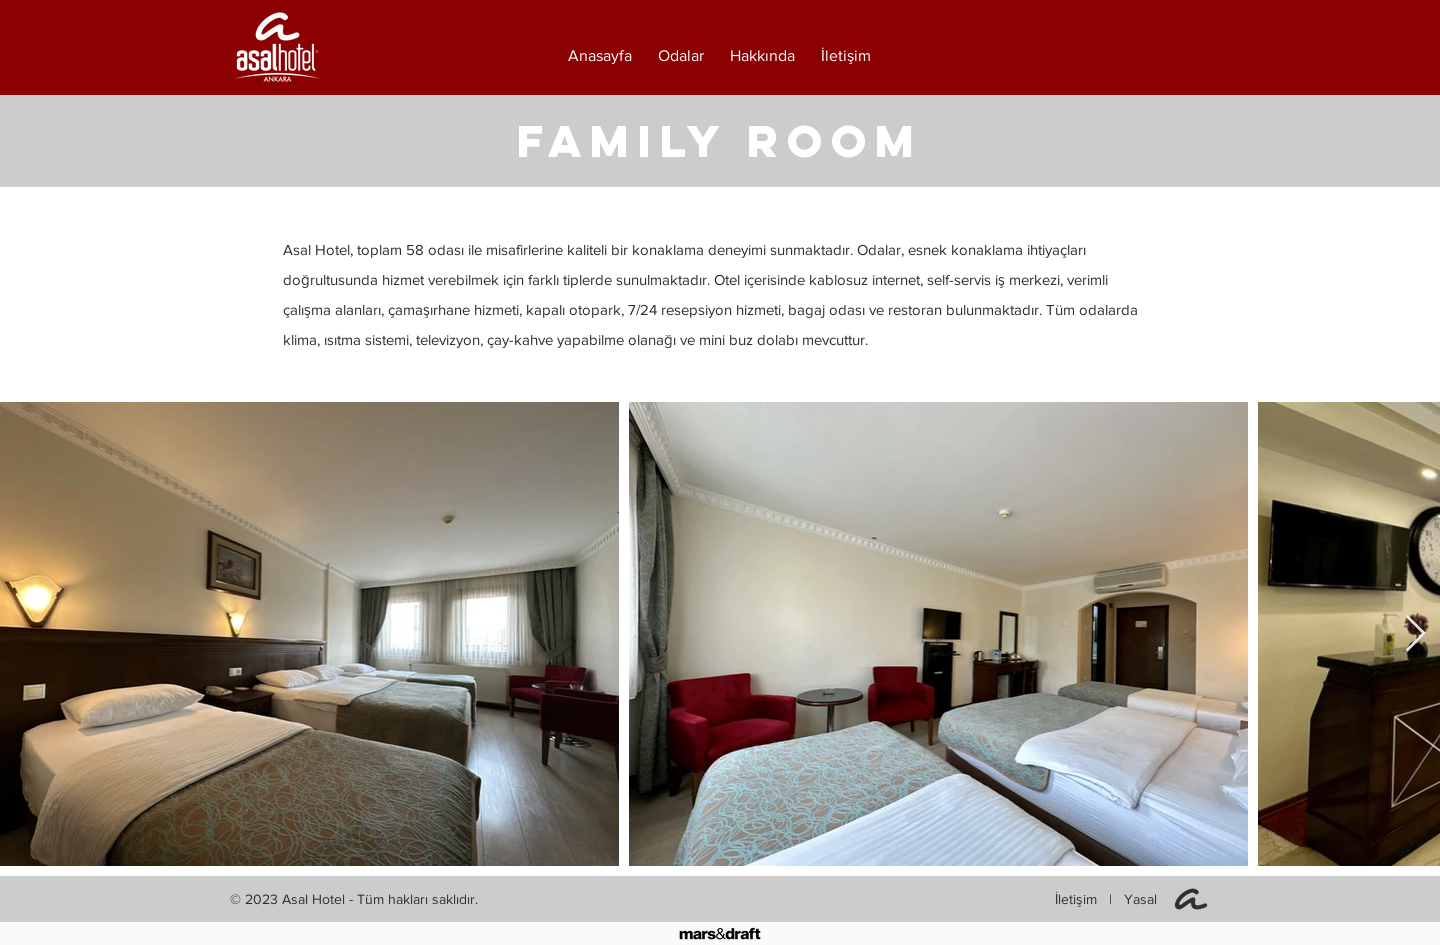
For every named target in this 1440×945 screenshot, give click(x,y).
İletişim (1078, 899)
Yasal (1140, 899)
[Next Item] (1415, 634)
